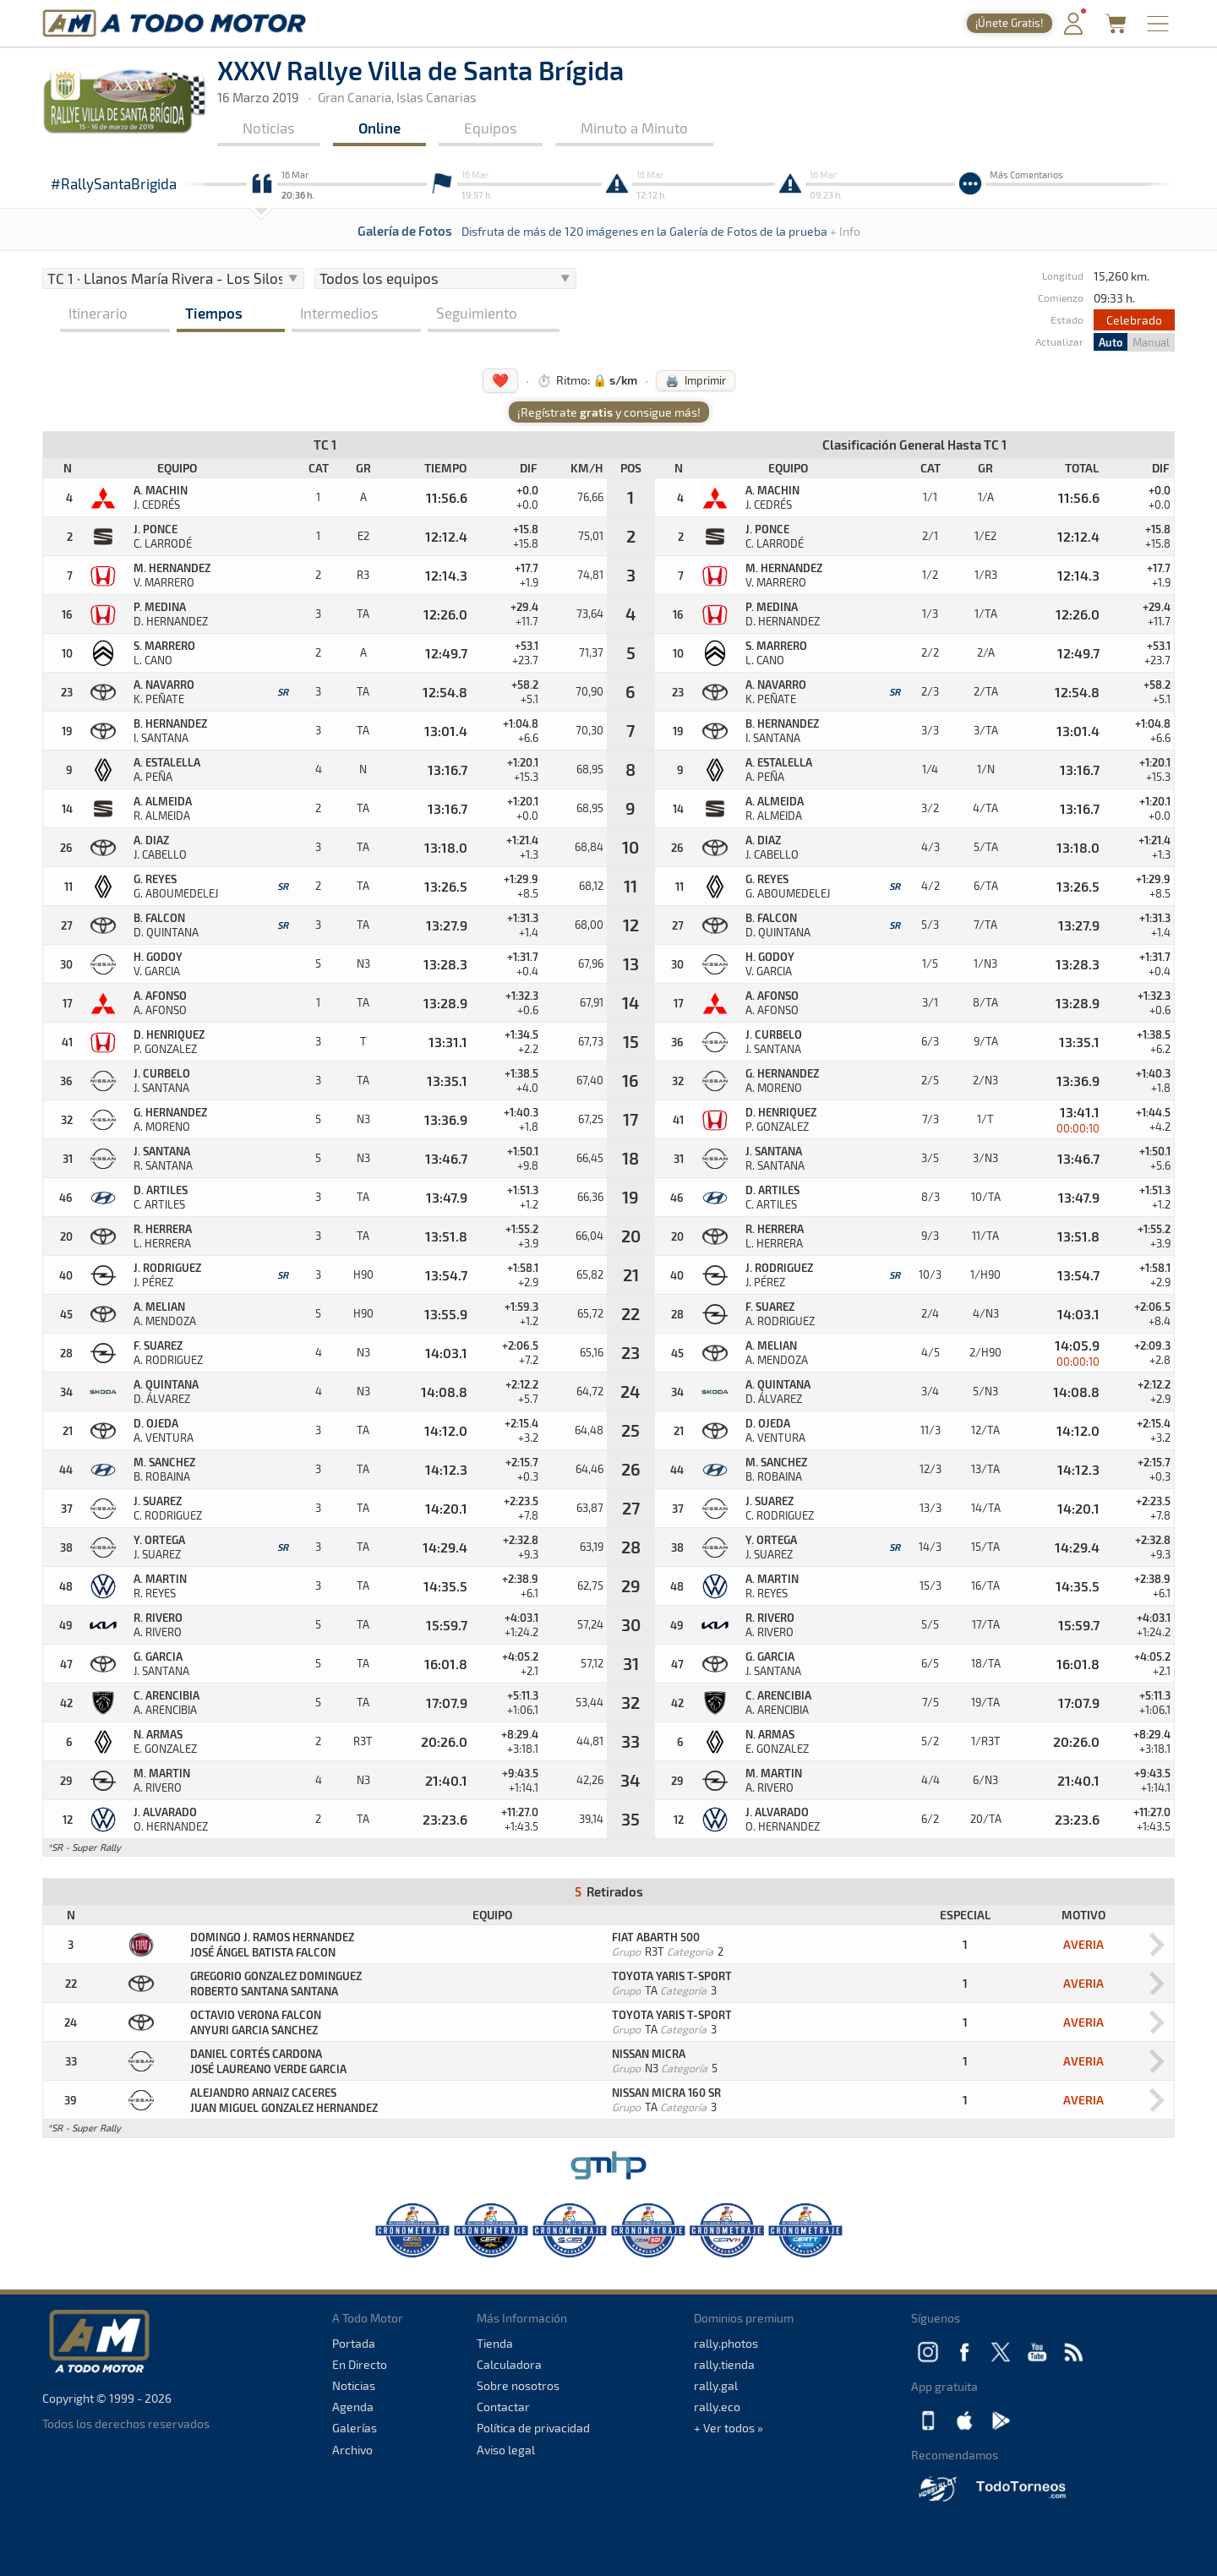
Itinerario (98, 312)
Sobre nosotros (518, 2385)
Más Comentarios (1026, 174)
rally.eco (717, 2406)
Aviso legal (506, 2449)
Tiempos (214, 312)
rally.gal (716, 2385)
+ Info (845, 231)
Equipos (490, 127)
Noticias (269, 127)
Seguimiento (476, 312)
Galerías (354, 2427)
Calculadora (509, 2364)
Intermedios (339, 312)
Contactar (503, 2406)
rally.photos (726, 2343)
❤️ (500, 380)
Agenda (353, 2406)
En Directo (359, 2364)
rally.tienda (724, 2364)
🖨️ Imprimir (695, 380)
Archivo (352, 2449)
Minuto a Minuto (634, 127)
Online (379, 127)
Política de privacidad (533, 2427)
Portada (353, 2343)
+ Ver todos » (728, 2427)
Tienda (495, 2343)
